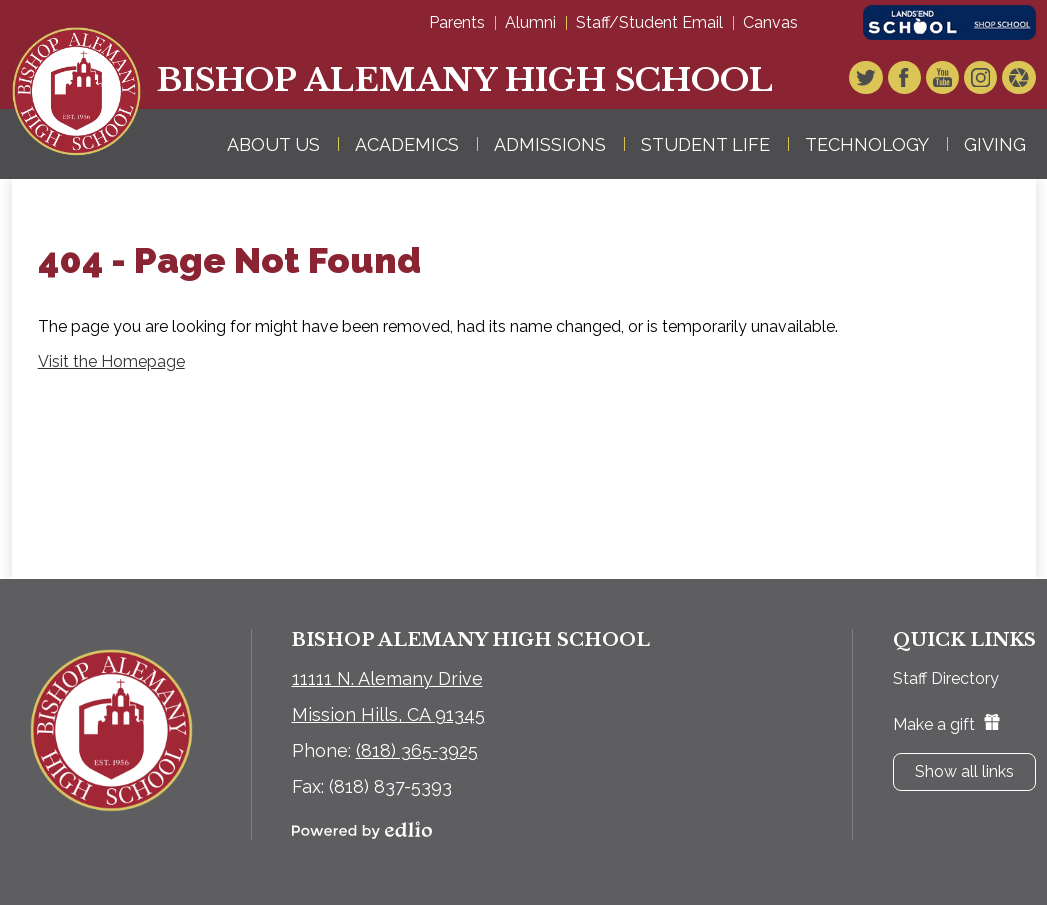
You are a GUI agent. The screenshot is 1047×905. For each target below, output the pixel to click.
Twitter (881, 79)
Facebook (916, 79)
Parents (457, 22)
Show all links (964, 771)
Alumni (530, 22)
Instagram (986, 79)
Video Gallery (1021, 79)
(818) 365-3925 (417, 750)
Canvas (770, 22)
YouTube (951, 79)
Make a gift (946, 724)
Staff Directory (946, 678)
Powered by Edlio (362, 830)
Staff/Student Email (649, 22)
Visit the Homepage (111, 361)
